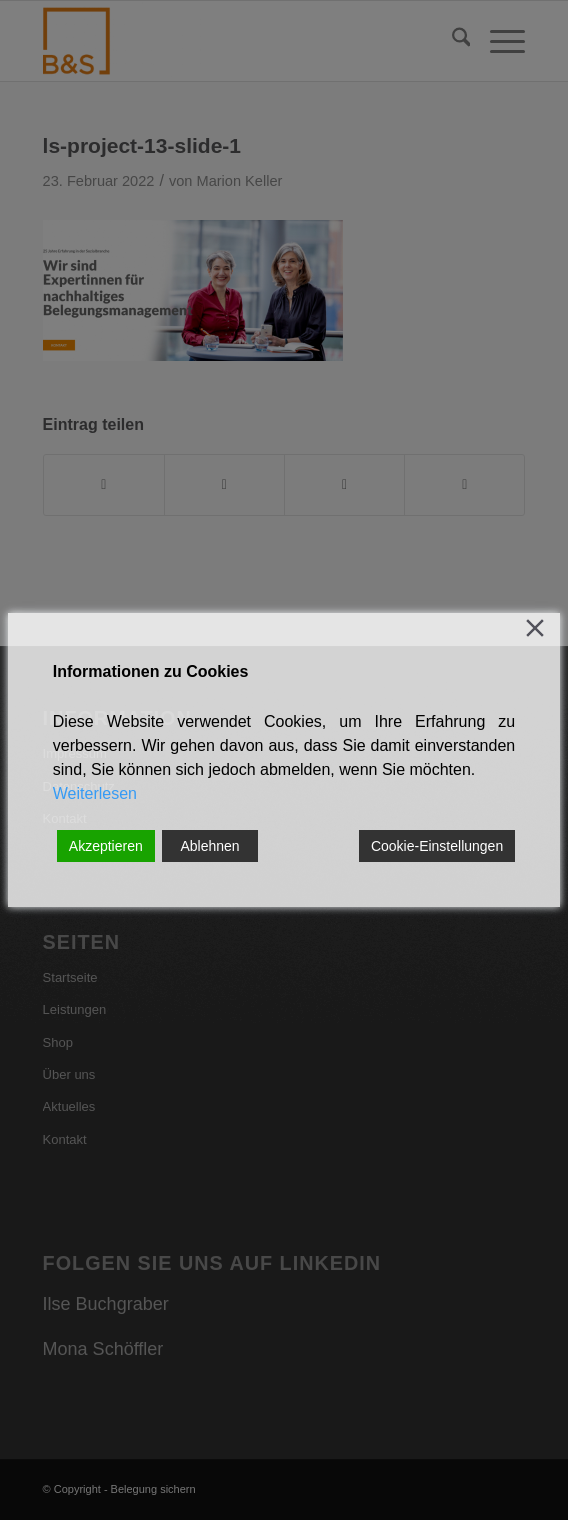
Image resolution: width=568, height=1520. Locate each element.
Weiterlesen (95, 793)
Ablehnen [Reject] (209, 846)
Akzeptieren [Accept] (106, 846)
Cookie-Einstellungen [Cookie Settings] (437, 846)
